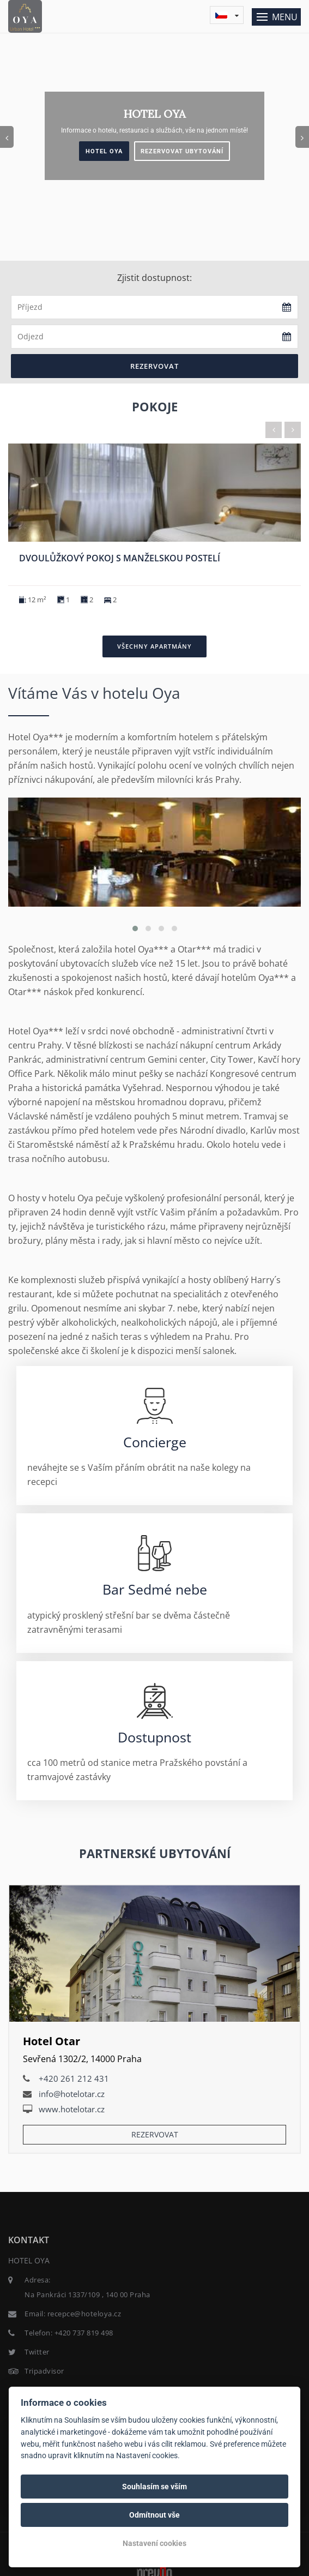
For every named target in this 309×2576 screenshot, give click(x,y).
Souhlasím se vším (154, 2486)
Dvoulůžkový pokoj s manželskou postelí (119, 558)
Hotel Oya (104, 151)
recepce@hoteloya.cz (84, 2314)
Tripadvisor (44, 2371)
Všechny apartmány (154, 646)
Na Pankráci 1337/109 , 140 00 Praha (87, 2294)
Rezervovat (154, 366)
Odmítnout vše (154, 2515)
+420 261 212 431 (74, 2078)
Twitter (37, 2352)
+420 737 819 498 (83, 2333)
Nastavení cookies (154, 2543)
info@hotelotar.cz (72, 2093)
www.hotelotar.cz (72, 2109)
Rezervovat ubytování (182, 151)
